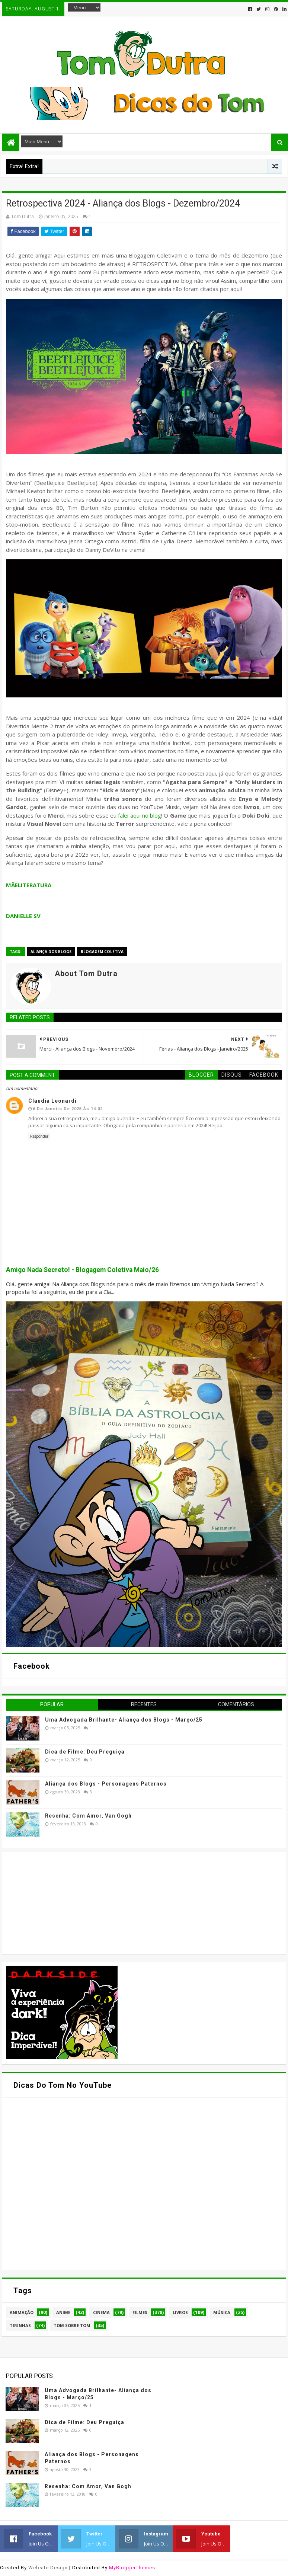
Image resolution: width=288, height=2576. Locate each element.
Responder (39, 1136)
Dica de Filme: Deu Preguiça (85, 1752)
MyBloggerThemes (132, 2567)
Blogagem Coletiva (102, 951)
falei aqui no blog (139, 815)
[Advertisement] (62, 1902)
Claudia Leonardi (52, 1101)
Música (221, 2312)
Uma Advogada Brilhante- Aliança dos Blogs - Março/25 (123, 1720)
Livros (180, 2312)
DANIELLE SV (23, 916)
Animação (21, 2312)
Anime (63, 2312)
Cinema (101, 2312)
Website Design (48, 2567)
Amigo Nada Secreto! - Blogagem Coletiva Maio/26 (82, 1269)
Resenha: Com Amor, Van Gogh (88, 1816)
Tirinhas (20, 2325)
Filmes (139, 2312)
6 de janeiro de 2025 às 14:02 (68, 1108)
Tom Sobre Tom (72, 2325)
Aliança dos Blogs (51, 951)
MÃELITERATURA (28, 885)
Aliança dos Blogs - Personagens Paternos (106, 1784)
